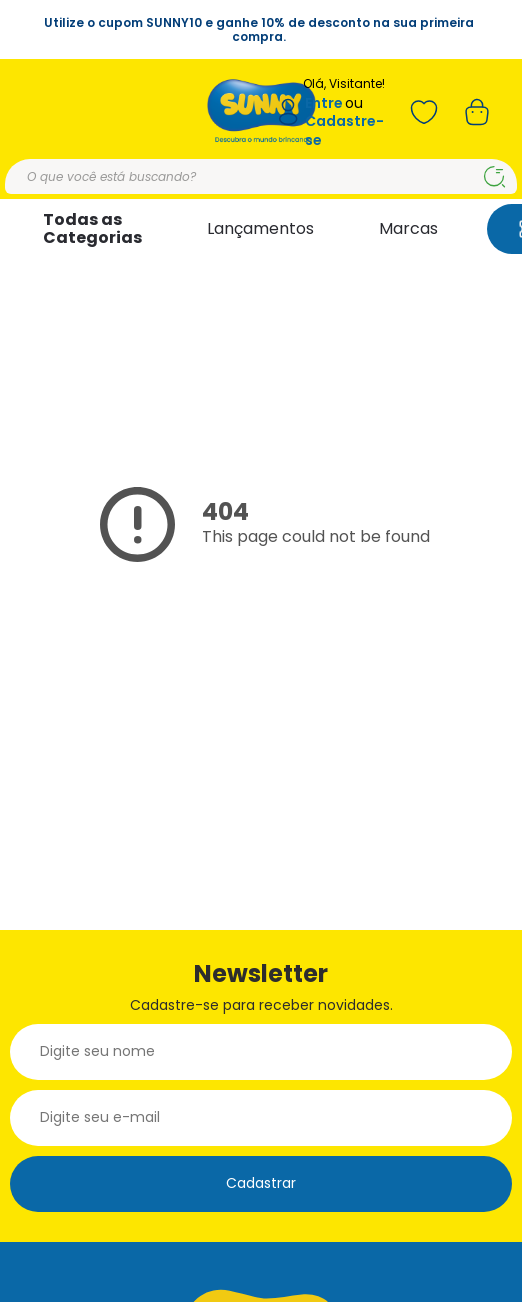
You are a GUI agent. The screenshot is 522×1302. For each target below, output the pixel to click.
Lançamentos (260, 228)
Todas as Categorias (92, 228)
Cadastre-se (344, 130)
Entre (324, 103)
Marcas (408, 228)
